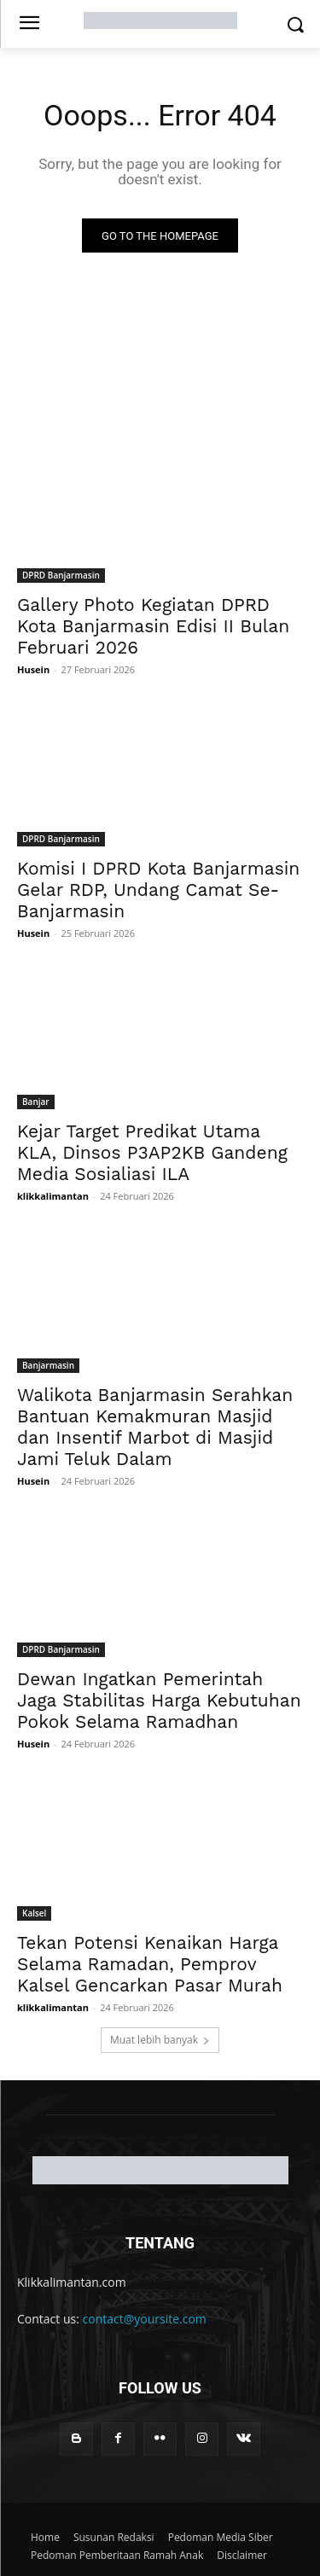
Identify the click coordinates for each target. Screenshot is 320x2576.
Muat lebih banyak (160, 2039)
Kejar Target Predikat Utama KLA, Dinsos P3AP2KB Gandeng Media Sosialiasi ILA (152, 1152)
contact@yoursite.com (145, 2319)
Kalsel (34, 1913)
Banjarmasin (48, 1365)
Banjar (35, 1102)
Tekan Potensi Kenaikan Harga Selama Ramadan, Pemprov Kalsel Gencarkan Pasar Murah (149, 1964)
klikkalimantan (53, 1195)
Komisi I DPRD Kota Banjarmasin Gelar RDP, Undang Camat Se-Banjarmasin (158, 890)
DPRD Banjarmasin (61, 575)
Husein (33, 669)
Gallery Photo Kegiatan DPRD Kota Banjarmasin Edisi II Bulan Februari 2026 (153, 626)
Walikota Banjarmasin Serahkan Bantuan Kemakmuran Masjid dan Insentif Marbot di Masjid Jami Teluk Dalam (155, 1426)
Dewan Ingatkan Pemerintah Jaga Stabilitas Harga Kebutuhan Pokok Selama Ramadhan (159, 1700)
